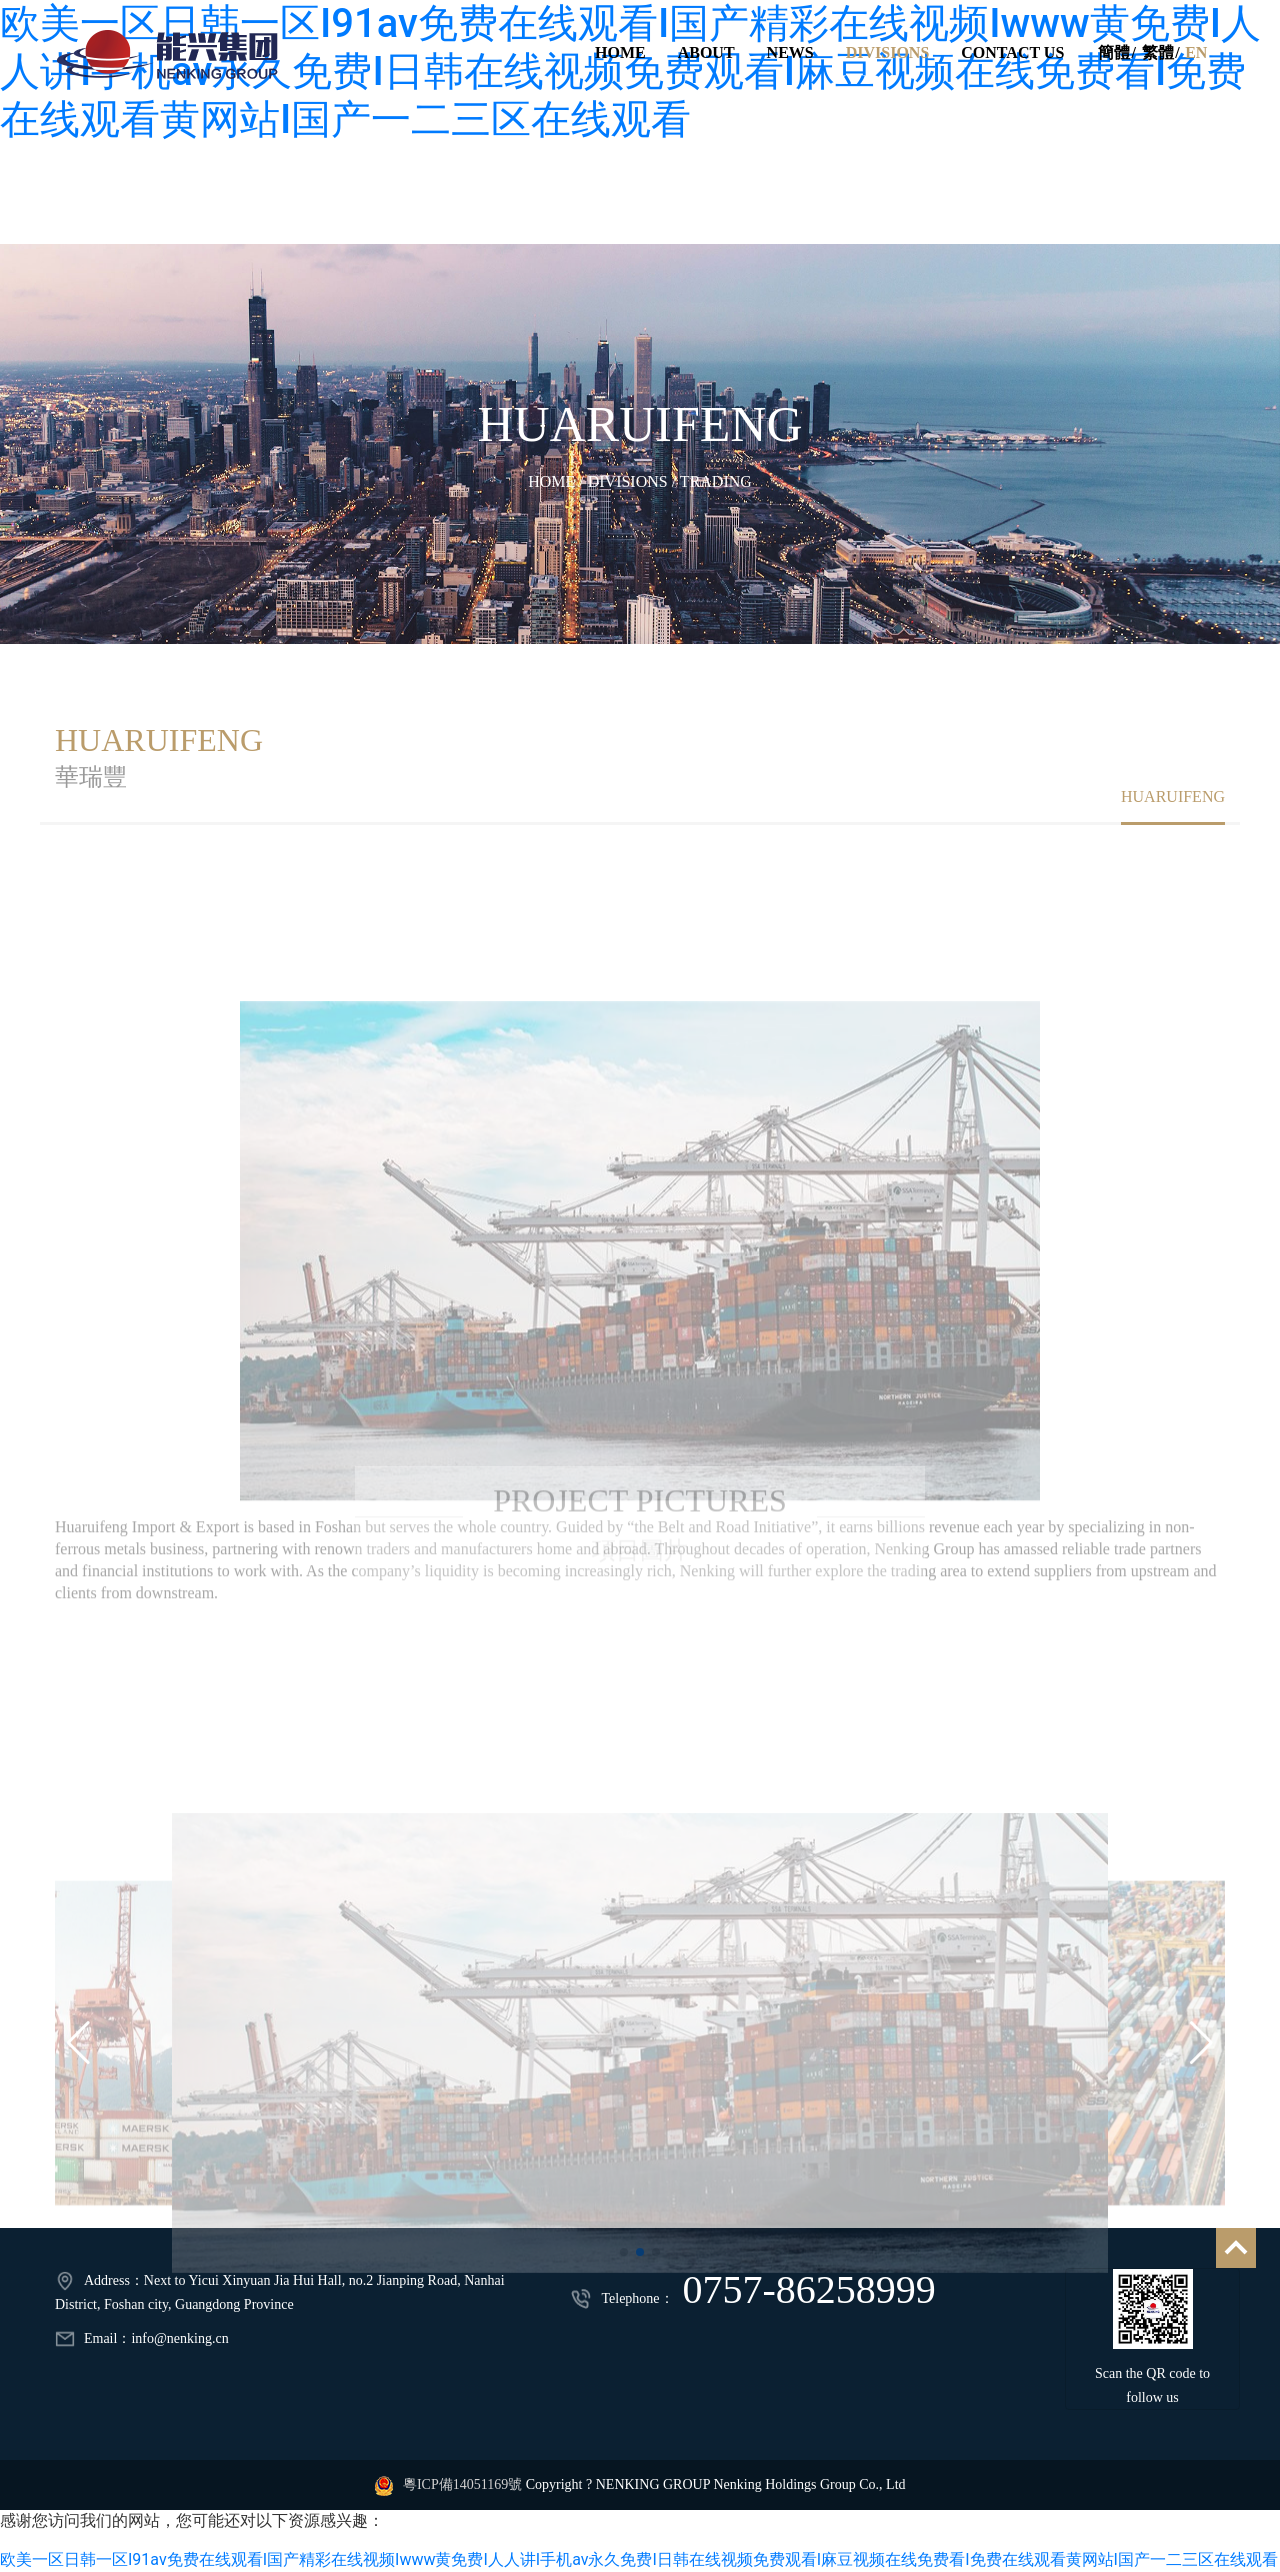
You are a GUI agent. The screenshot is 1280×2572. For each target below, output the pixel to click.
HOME (619, 52)
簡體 (1113, 52)
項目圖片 (640, 1520)
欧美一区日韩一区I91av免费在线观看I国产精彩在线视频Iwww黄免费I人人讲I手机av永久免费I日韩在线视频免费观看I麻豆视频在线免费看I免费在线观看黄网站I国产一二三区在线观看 (639, 2559)
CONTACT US (1012, 52)
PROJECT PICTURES (640, 1470)
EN (1196, 52)
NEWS (789, 52)
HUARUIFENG (640, 424)
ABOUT (705, 52)
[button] (78, 2089)
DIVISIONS (887, 52)
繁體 (1157, 52)
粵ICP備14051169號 (462, 2484)
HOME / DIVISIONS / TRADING (640, 481)
